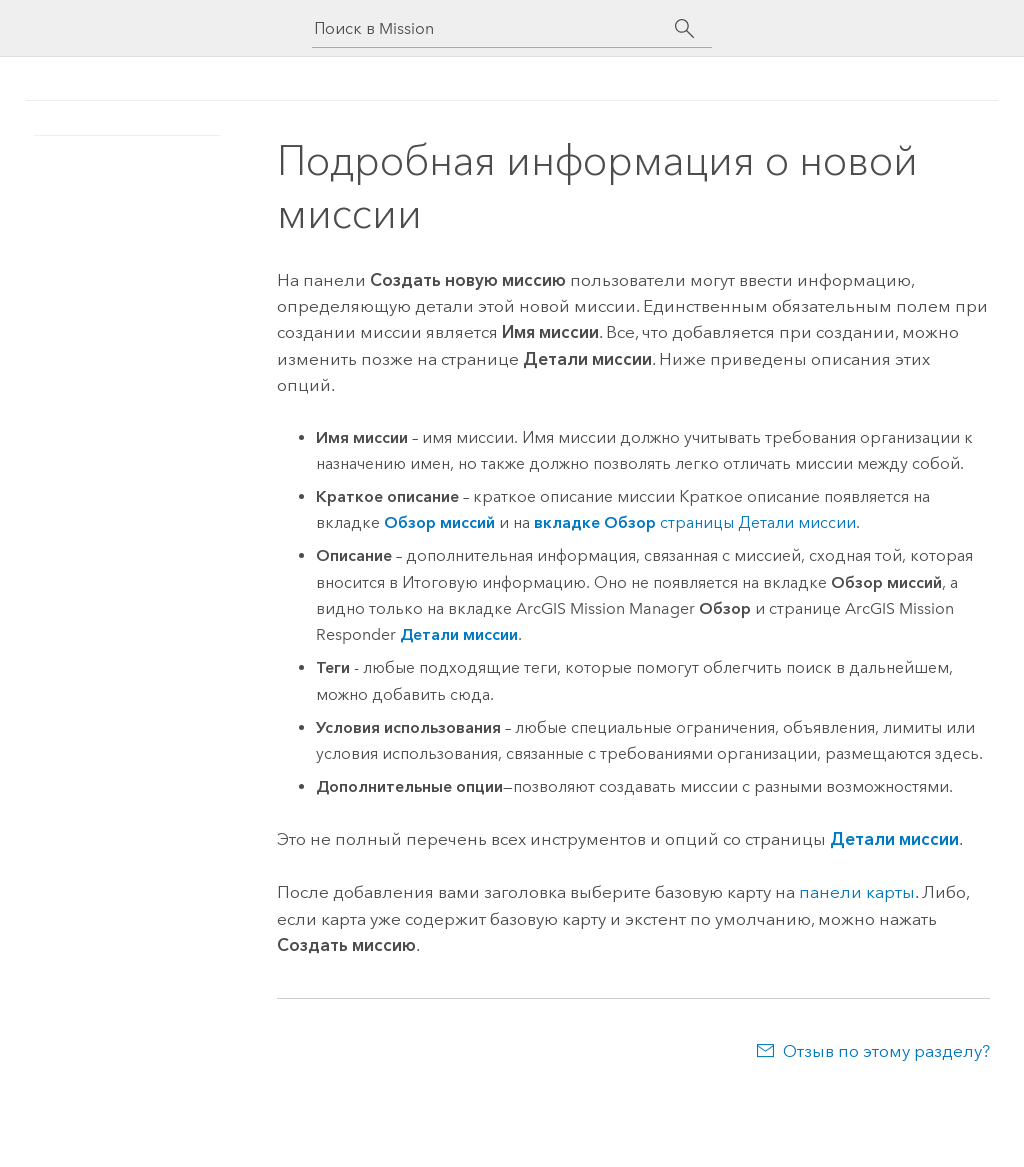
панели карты (857, 892)
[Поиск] (684, 29)
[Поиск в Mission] (494, 28)
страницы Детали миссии (695, 522)
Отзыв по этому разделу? (886, 1051)
